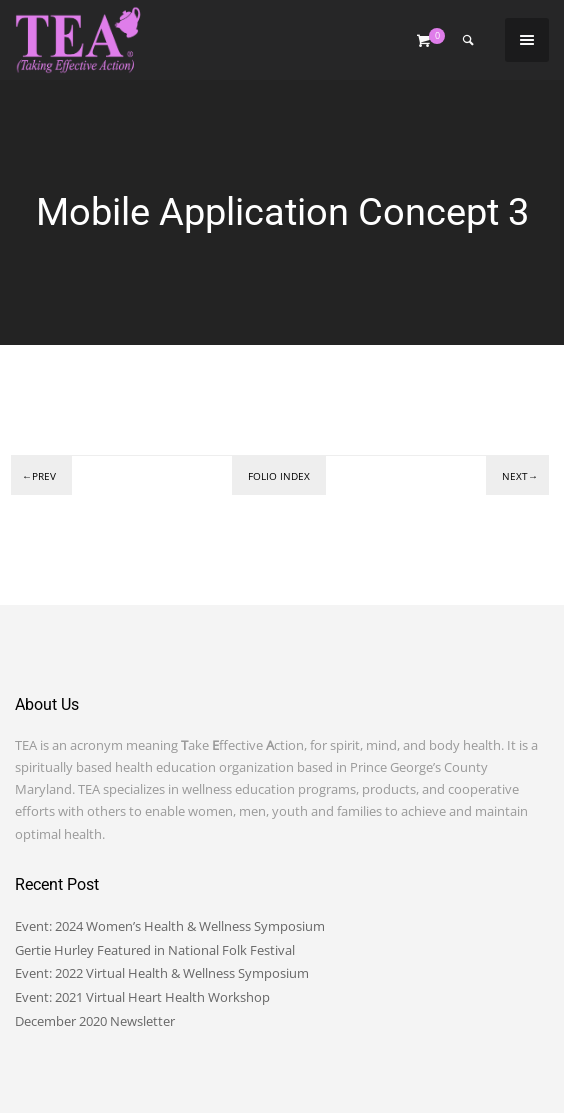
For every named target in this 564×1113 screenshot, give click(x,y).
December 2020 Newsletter (95, 1021)
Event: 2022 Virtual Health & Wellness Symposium (162, 973)
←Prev (39, 476)
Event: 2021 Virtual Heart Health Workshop (142, 997)
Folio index (279, 476)
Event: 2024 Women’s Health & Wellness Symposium (170, 926)
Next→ (520, 476)
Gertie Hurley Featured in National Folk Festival (155, 950)
